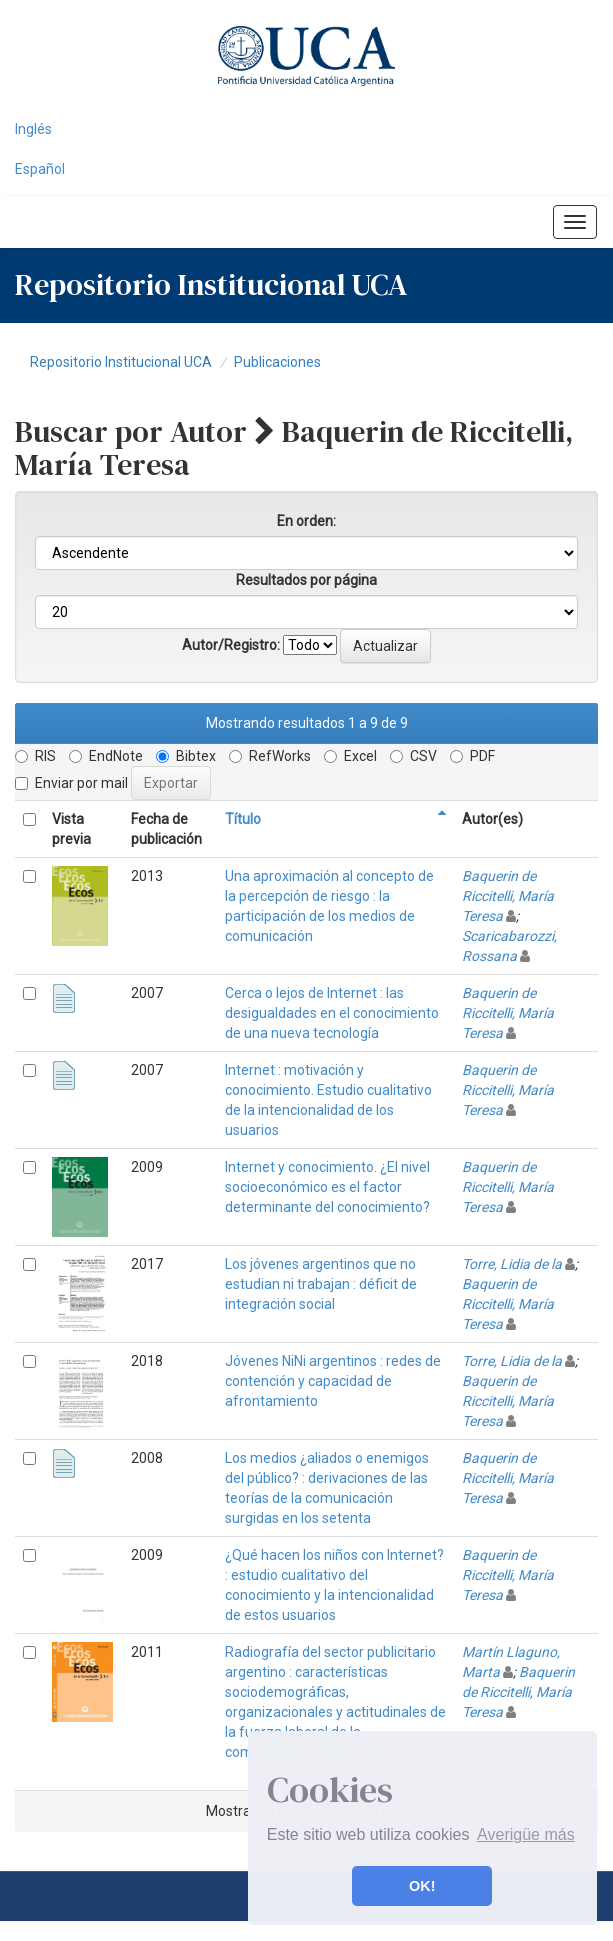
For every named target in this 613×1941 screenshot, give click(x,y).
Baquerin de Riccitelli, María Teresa (508, 896)
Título (243, 819)
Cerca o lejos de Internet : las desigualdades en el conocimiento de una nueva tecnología (332, 1013)
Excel (350, 756)
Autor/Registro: (231, 645)
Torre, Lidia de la (512, 1264)
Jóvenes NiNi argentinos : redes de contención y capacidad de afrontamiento (333, 1381)
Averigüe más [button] (526, 1834)
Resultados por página (306, 580)
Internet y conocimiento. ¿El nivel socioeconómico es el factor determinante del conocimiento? (327, 1187)
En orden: (306, 521)
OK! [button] (422, 1886)
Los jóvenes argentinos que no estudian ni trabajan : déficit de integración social (321, 1284)
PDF (472, 756)
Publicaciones (277, 362)
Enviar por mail (71, 783)
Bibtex (186, 756)
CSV (413, 756)
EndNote (106, 756)
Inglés (33, 129)
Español (40, 169)
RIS (35, 756)
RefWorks (270, 756)
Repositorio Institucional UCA (121, 362)
